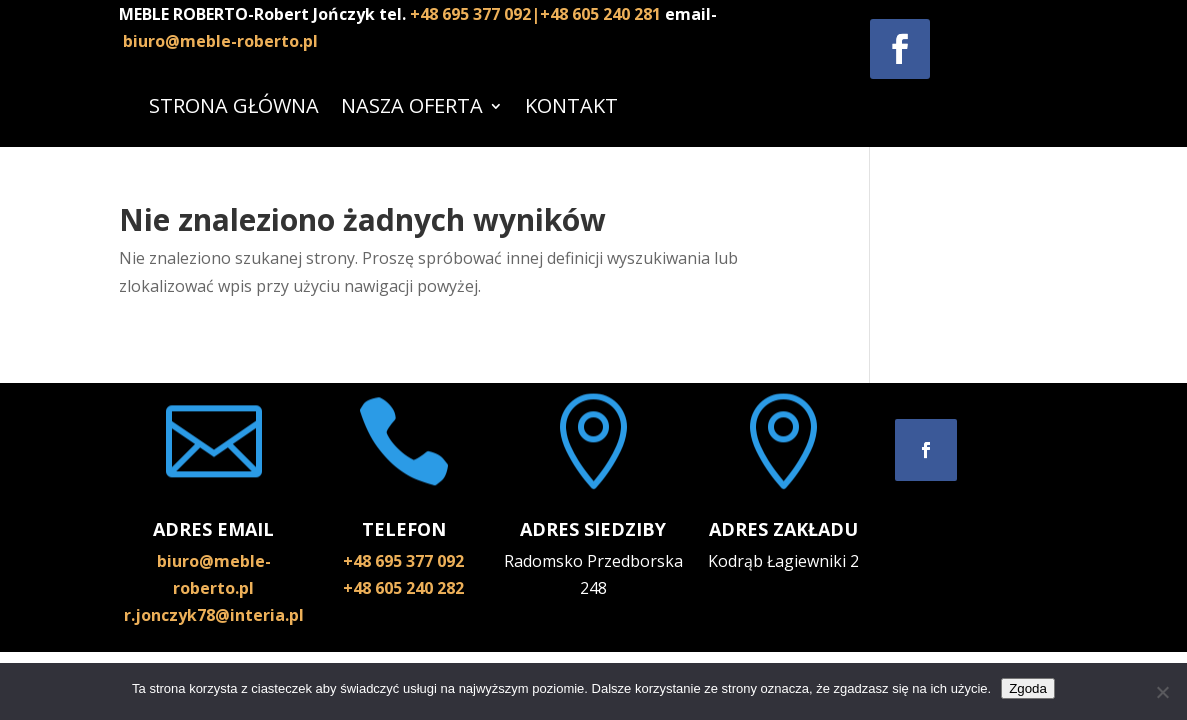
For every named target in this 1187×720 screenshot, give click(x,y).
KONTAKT (571, 105)
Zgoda (1028, 688)
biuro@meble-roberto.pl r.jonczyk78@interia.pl (214, 588)
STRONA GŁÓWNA (234, 105)
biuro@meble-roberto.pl (220, 41)
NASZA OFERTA (412, 105)
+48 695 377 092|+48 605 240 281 (537, 14)
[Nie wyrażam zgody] (1162, 692)
